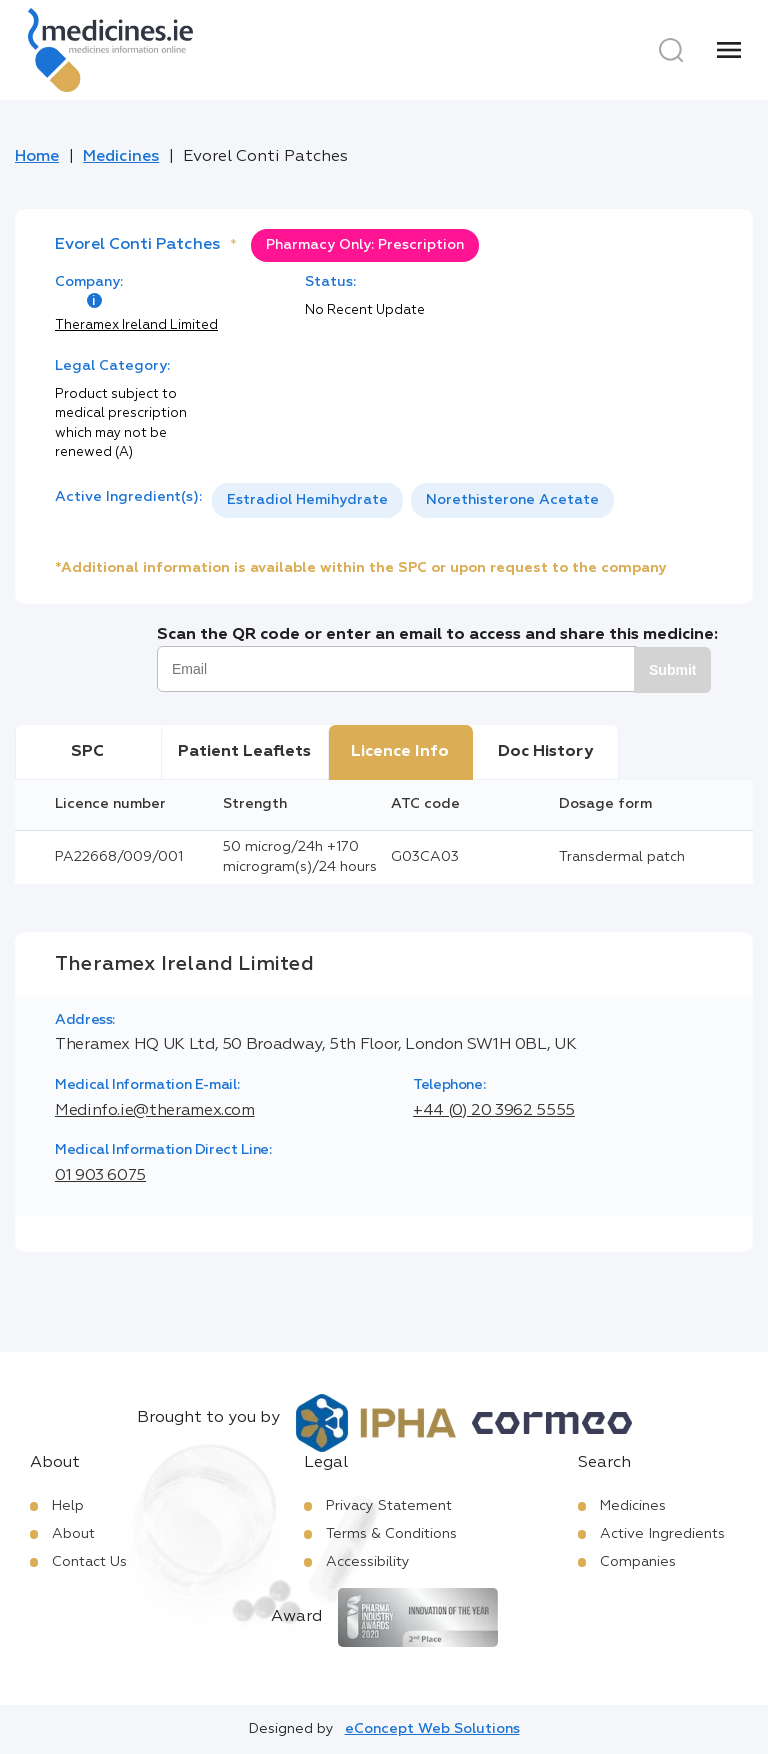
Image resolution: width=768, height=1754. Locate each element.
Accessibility (368, 1562)
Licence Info (400, 752)
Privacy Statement (389, 1506)
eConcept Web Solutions (432, 1729)
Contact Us (89, 1562)
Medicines (121, 157)
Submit (672, 670)
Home (37, 157)
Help (68, 1506)
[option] (307, 500)
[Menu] (729, 50)
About (73, 1534)
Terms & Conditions (391, 1534)
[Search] (671, 50)
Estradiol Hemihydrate (307, 500)
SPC (87, 752)
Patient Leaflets (244, 752)
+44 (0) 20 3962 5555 (494, 1111)
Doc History (545, 752)
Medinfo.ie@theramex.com (155, 1111)
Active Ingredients (662, 1534)
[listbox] (413, 500)
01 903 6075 (100, 1176)
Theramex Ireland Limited (136, 325)
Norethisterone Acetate (512, 500)
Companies (638, 1562)
